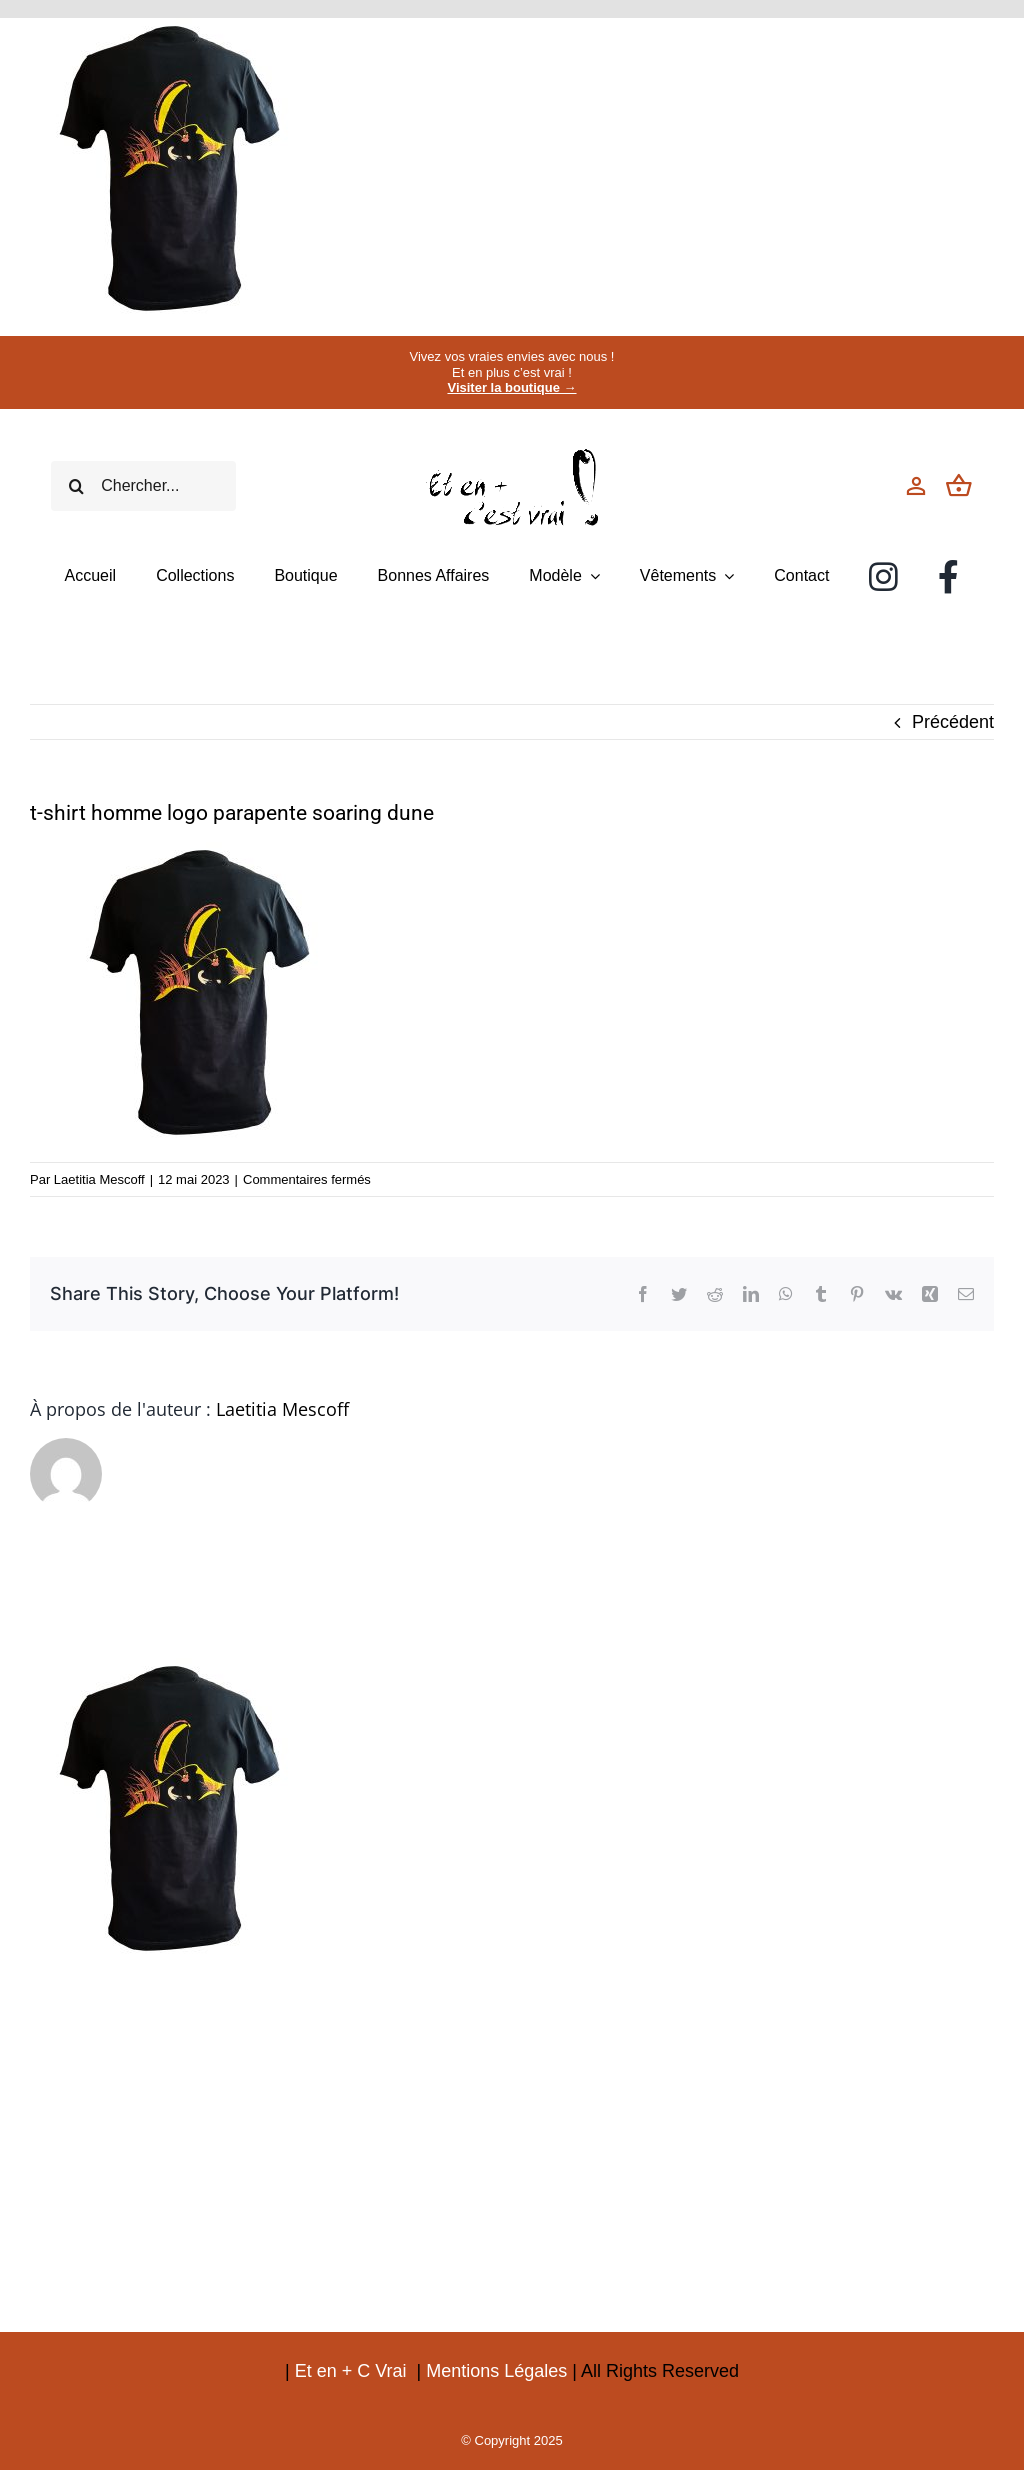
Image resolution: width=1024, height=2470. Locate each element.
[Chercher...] (143, 486)
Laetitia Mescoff (99, 1179)
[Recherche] (76, 486)
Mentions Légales (496, 2371)
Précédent (953, 722)
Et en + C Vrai (351, 2371)
